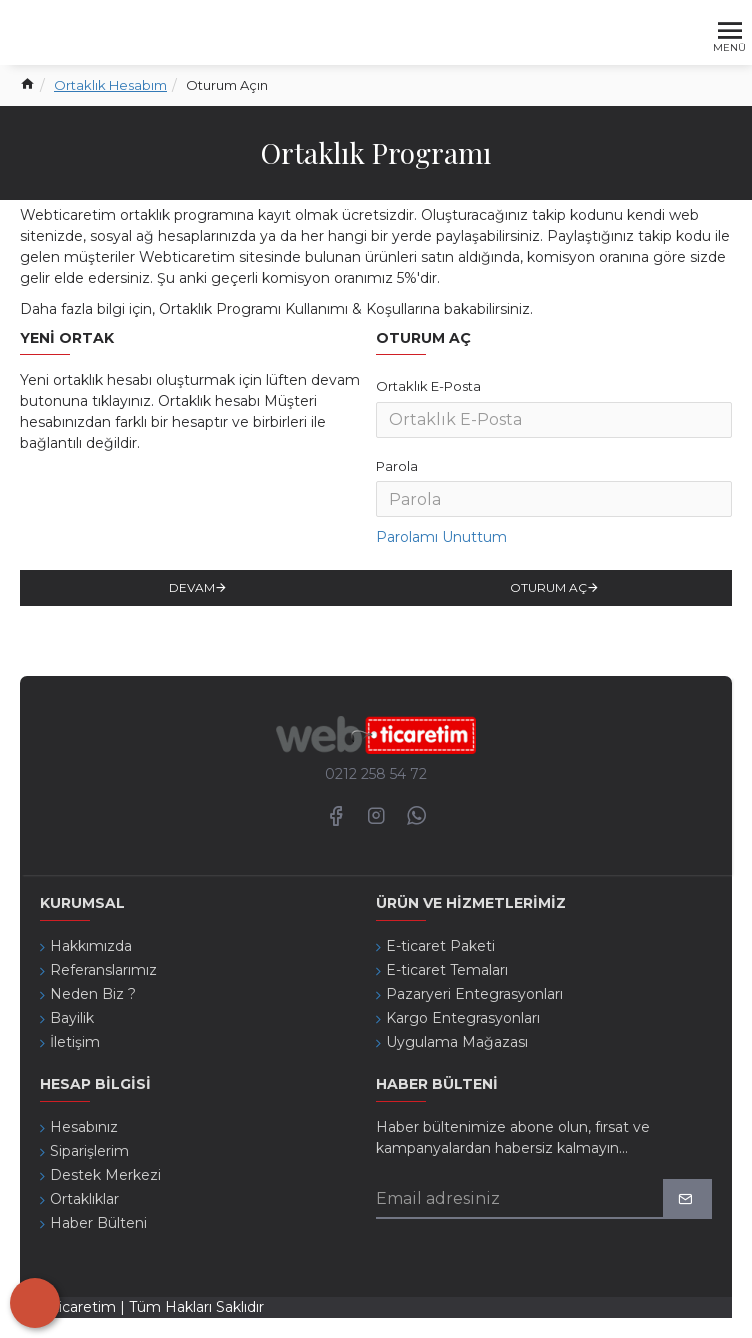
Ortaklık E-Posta (428, 386)
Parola (397, 466)
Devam (192, 587)
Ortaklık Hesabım (110, 85)
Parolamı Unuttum (441, 537)
